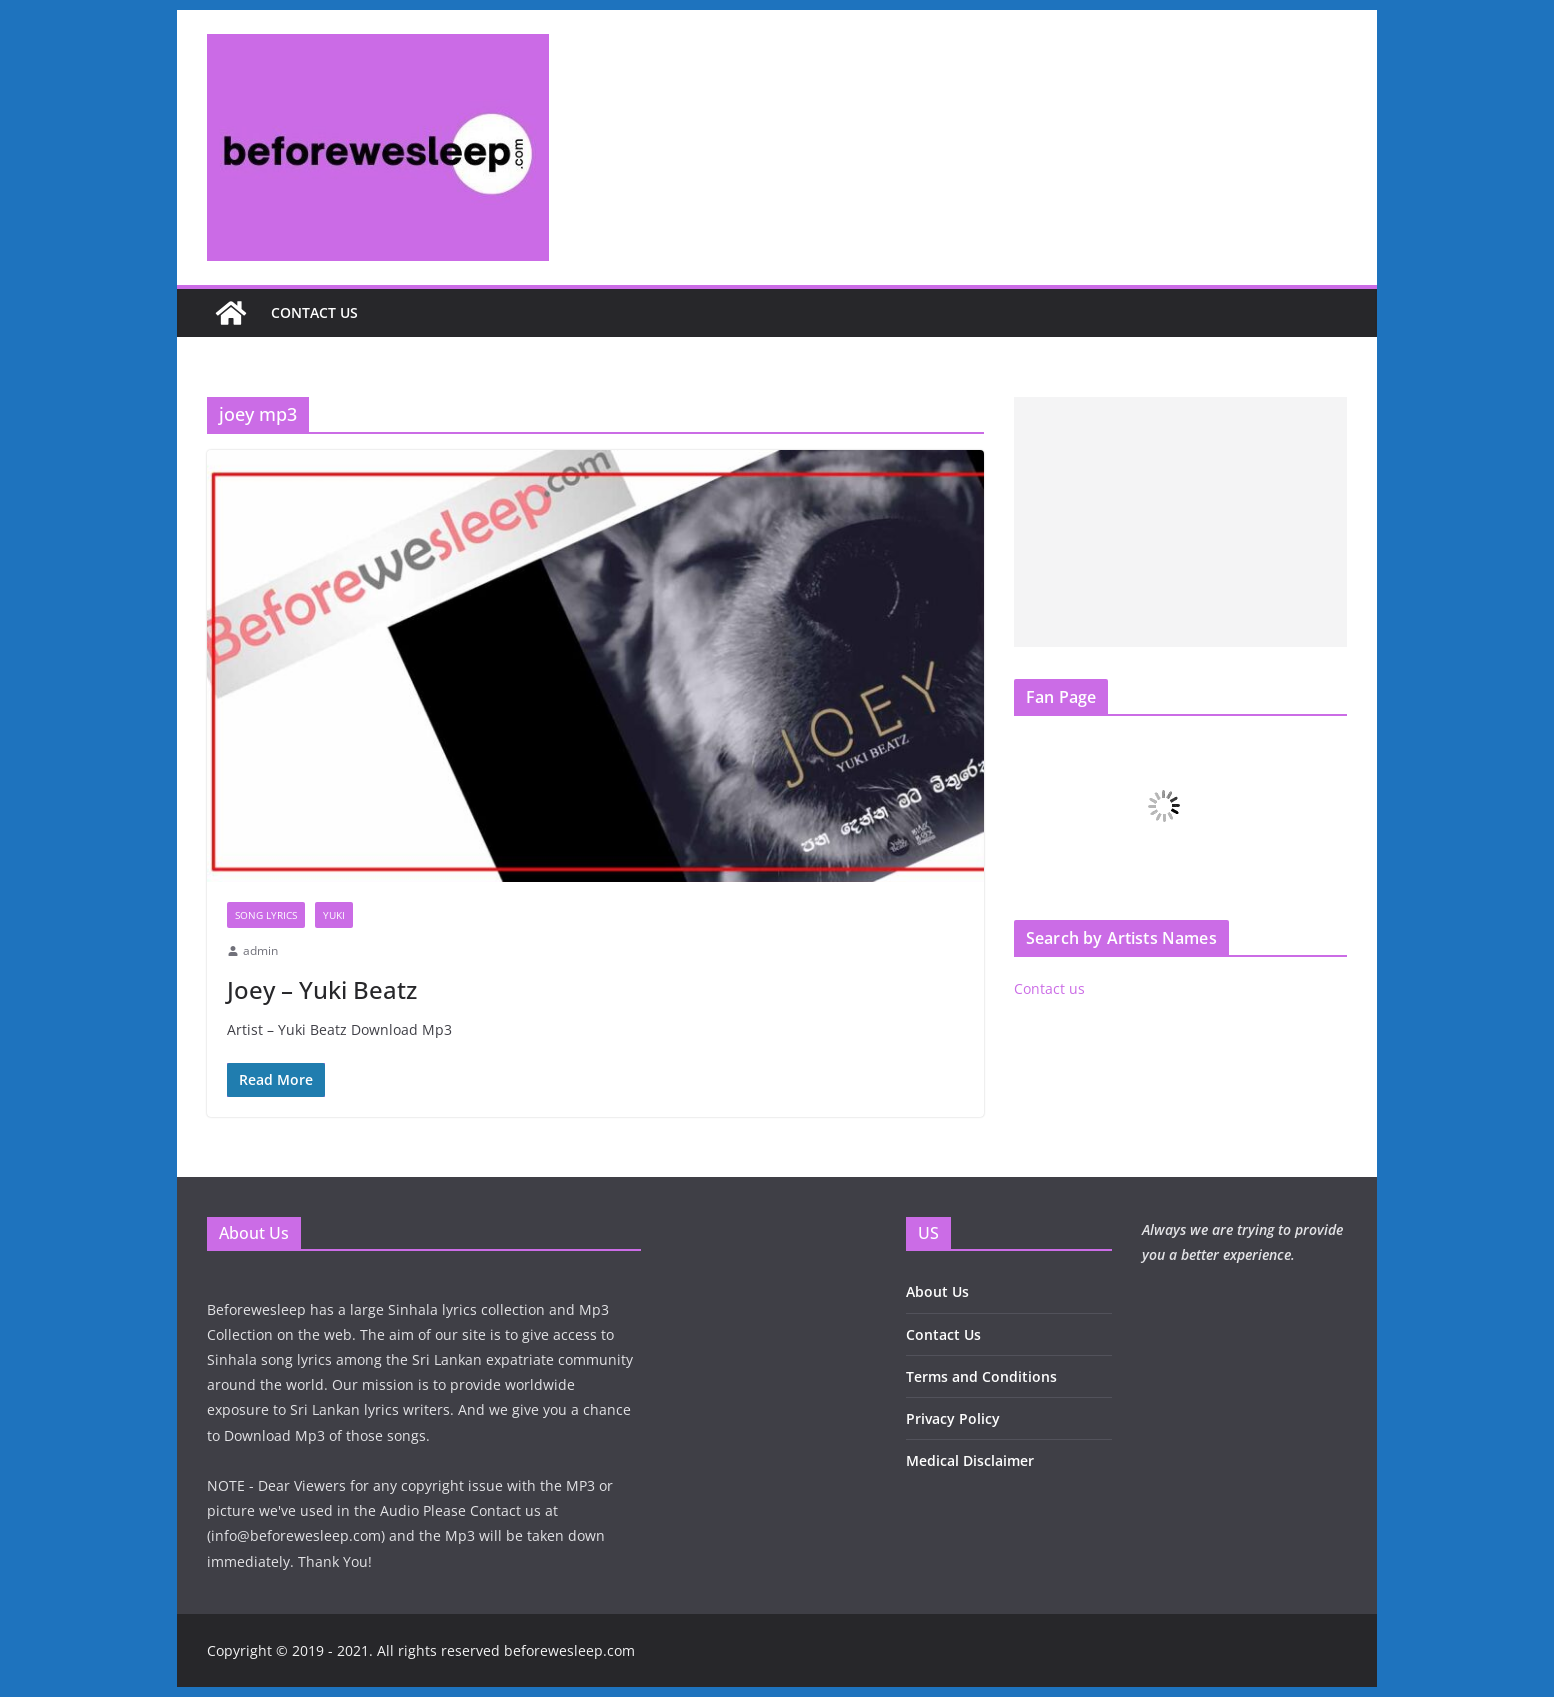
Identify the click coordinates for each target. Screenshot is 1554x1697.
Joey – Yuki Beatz (322, 989)
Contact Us (943, 1334)
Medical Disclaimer (970, 1460)
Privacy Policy (953, 1418)
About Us (937, 1291)
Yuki (334, 915)
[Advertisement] (1180, 522)
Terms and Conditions (981, 1376)
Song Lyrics (266, 915)
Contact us (314, 312)
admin (260, 950)
